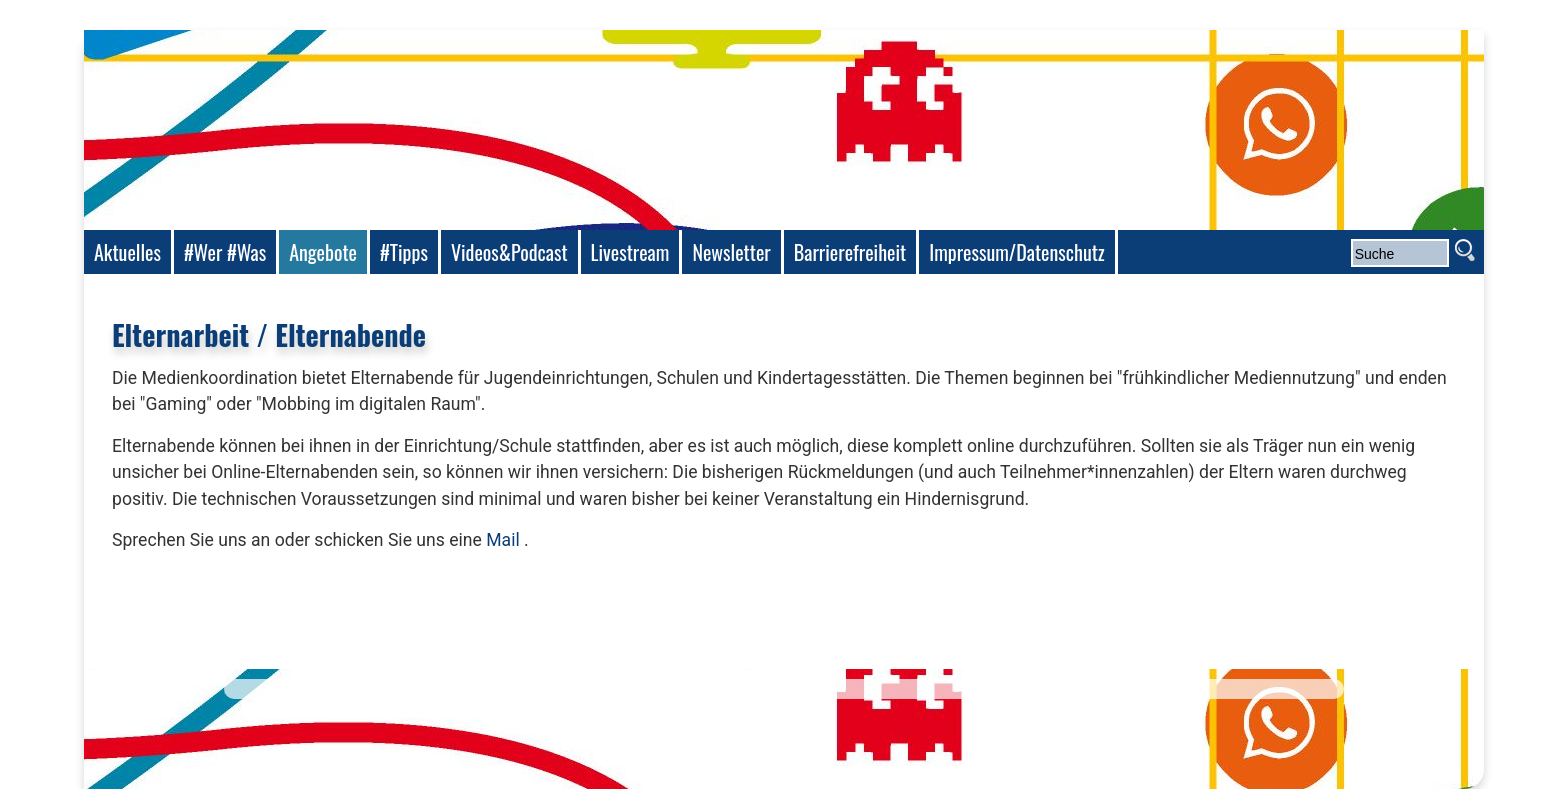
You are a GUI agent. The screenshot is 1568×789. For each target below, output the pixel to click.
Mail (503, 540)
